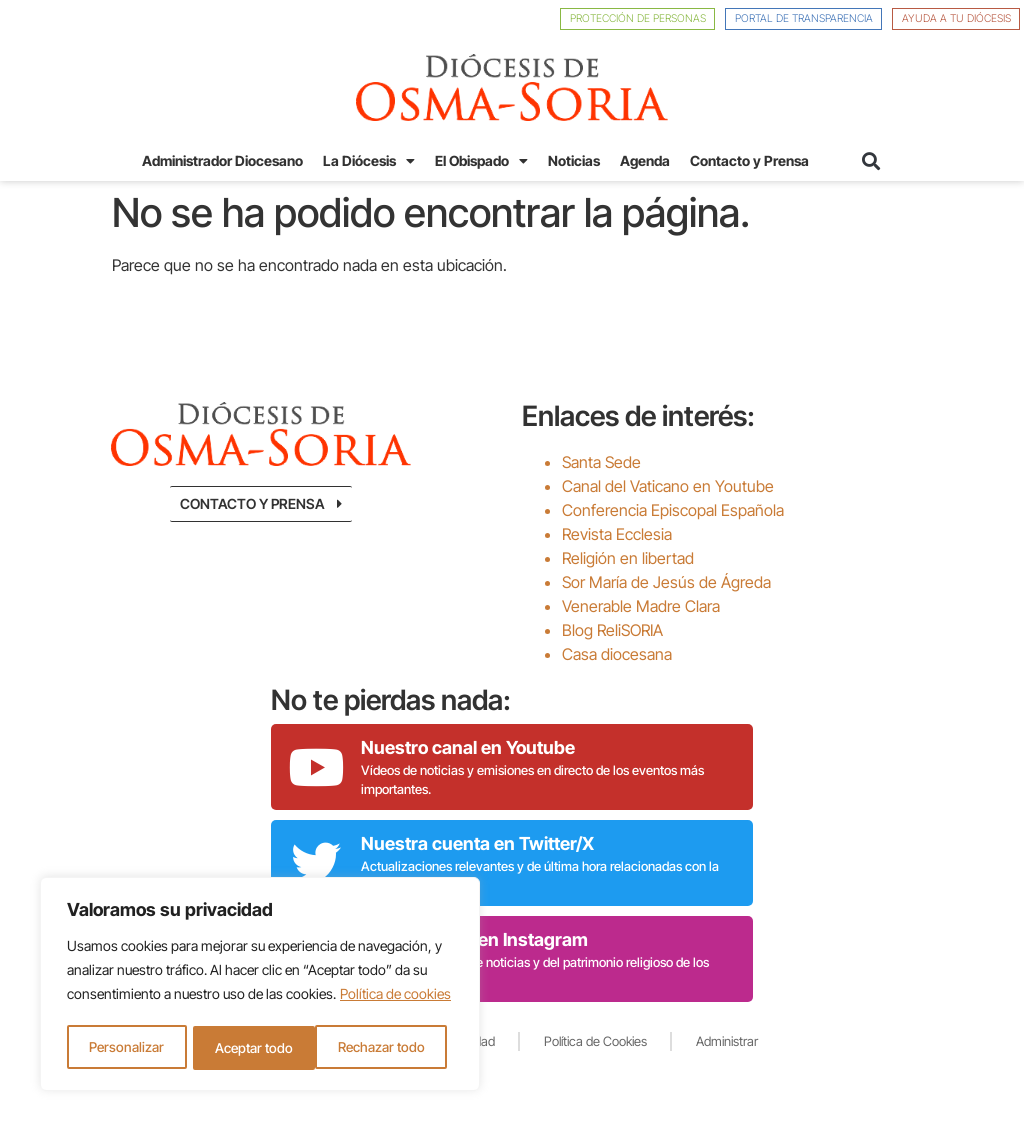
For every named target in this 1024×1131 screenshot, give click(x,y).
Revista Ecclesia (617, 533)
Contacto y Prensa (749, 160)
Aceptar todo (391, 1047)
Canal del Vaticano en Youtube (668, 485)
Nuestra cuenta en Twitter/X (477, 842)
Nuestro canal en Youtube (468, 746)
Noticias (574, 160)
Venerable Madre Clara (641, 605)
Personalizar (126, 1047)
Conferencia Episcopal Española (673, 509)
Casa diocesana (617, 653)
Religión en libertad (628, 557)
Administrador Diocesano (222, 160)
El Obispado (481, 161)
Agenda (645, 160)
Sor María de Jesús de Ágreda (666, 581)
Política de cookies (395, 997)
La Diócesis (369, 161)
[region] (260, 986)
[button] (870, 160)
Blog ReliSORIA (612, 629)
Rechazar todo (257, 1047)
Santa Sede (601, 461)
